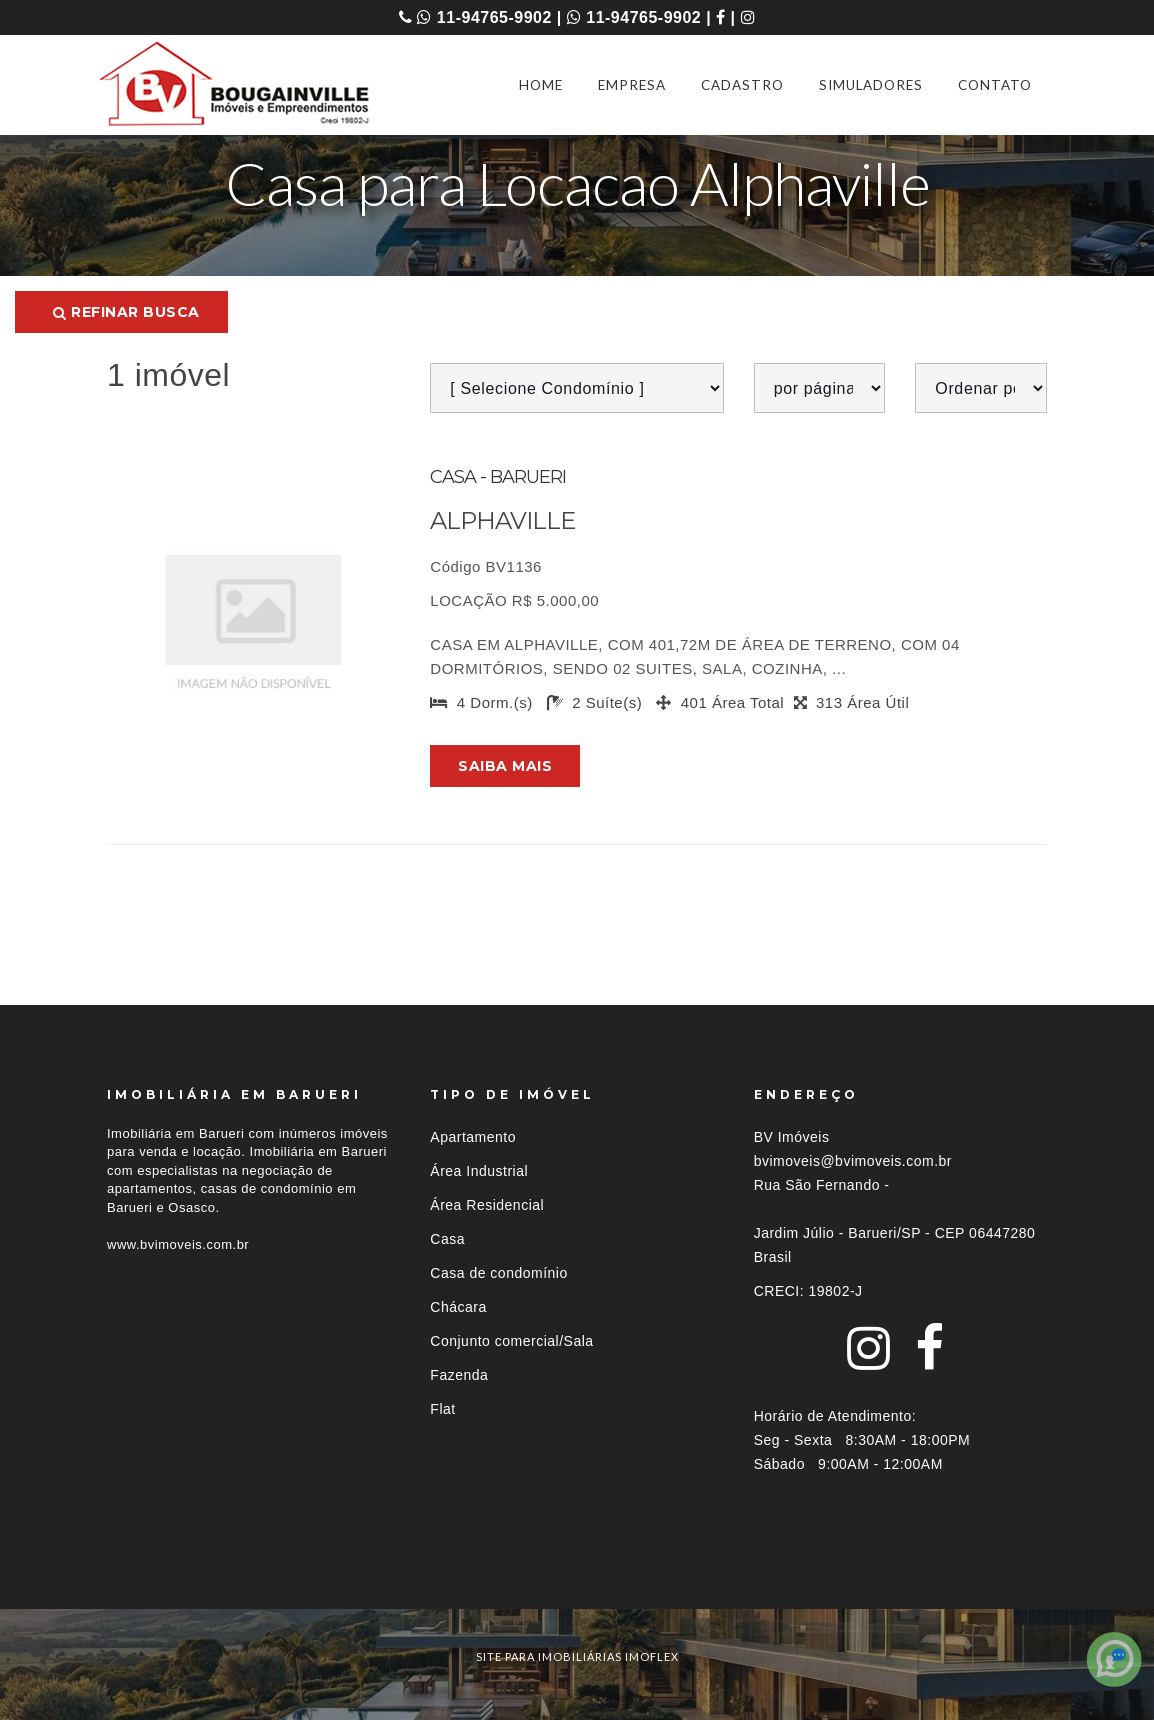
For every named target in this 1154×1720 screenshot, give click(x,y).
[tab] (577, 1572)
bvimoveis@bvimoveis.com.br (853, 1161)
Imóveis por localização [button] (188, 1572)
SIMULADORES (871, 85)
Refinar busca (126, 312)
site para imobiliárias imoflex (577, 1656)
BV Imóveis (792, 1137)
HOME (541, 85)
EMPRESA (632, 85)
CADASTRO (742, 85)
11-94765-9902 (484, 17)
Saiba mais (505, 766)
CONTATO (995, 85)
